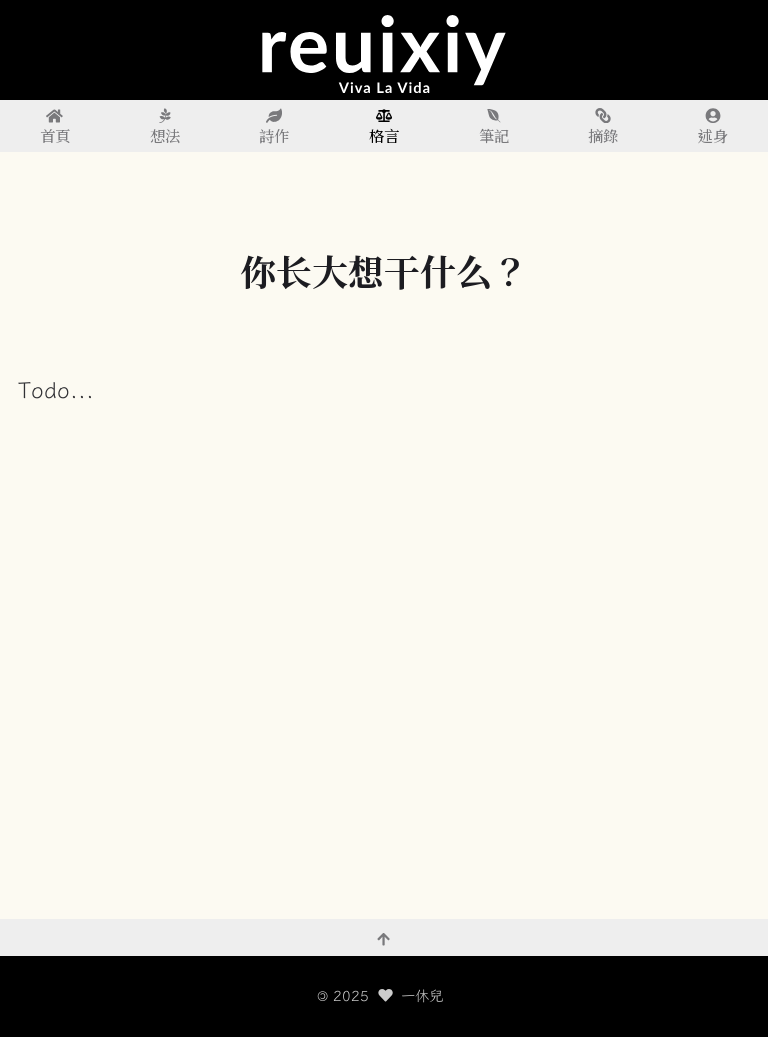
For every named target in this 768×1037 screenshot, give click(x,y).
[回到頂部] (384, 938)
